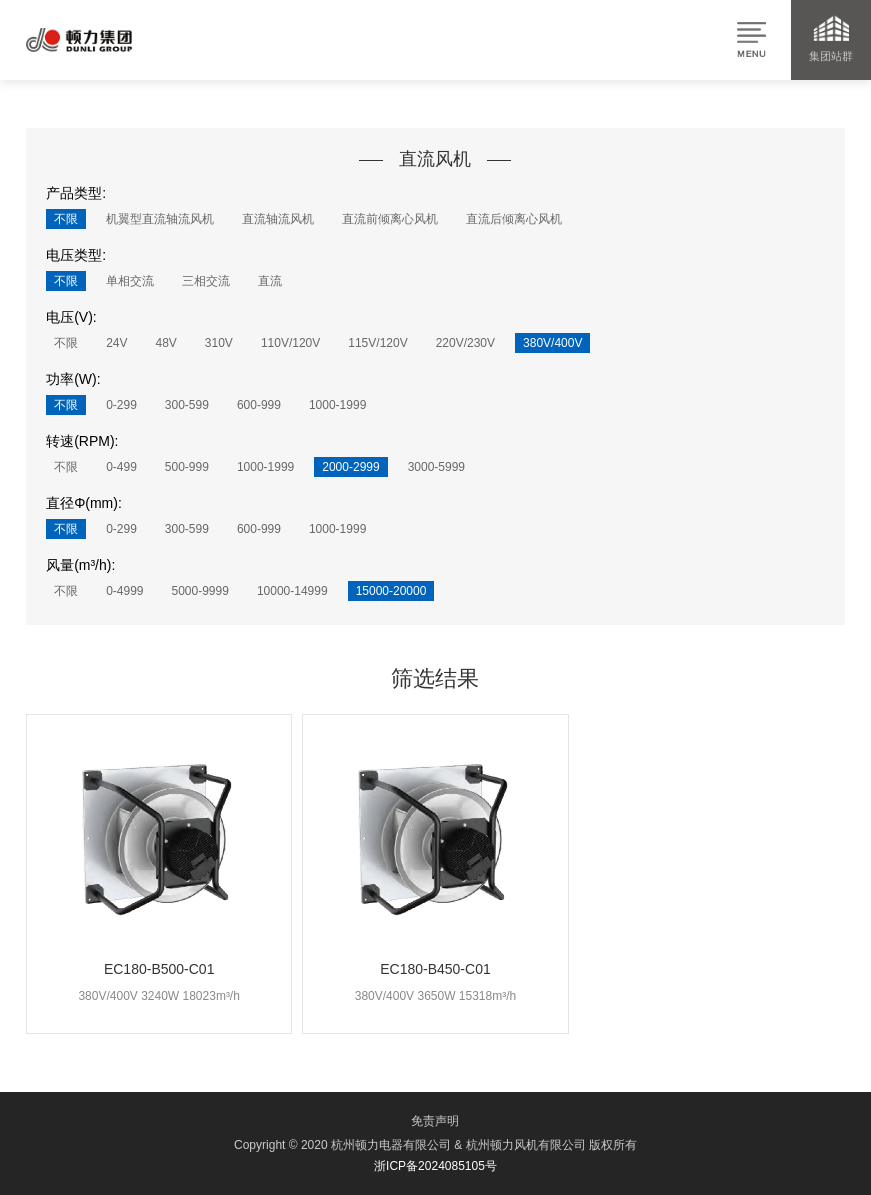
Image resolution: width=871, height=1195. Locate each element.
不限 (66, 219)
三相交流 (206, 281)
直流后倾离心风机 (514, 219)
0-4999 (124, 591)
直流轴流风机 (278, 219)
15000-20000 (391, 591)
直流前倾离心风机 (390, 219)
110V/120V (290, 343)
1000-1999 (337, 405)
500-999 (187, 467)
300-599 (187, 405)
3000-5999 (436, 467)
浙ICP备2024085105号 (435, 1166)
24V (116, 343)
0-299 (121, 405)
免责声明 (435, 1121)
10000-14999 (292, 591)
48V (165, 343)
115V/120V (377, 343)
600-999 (259, 405)
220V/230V (465, 343)
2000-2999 (350, 467)
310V (219, 343)
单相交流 (130, 281)
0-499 (121, 467)
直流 (270, 281)
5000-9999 (200, 591)
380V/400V (552, 343)
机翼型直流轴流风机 (160, 219)
